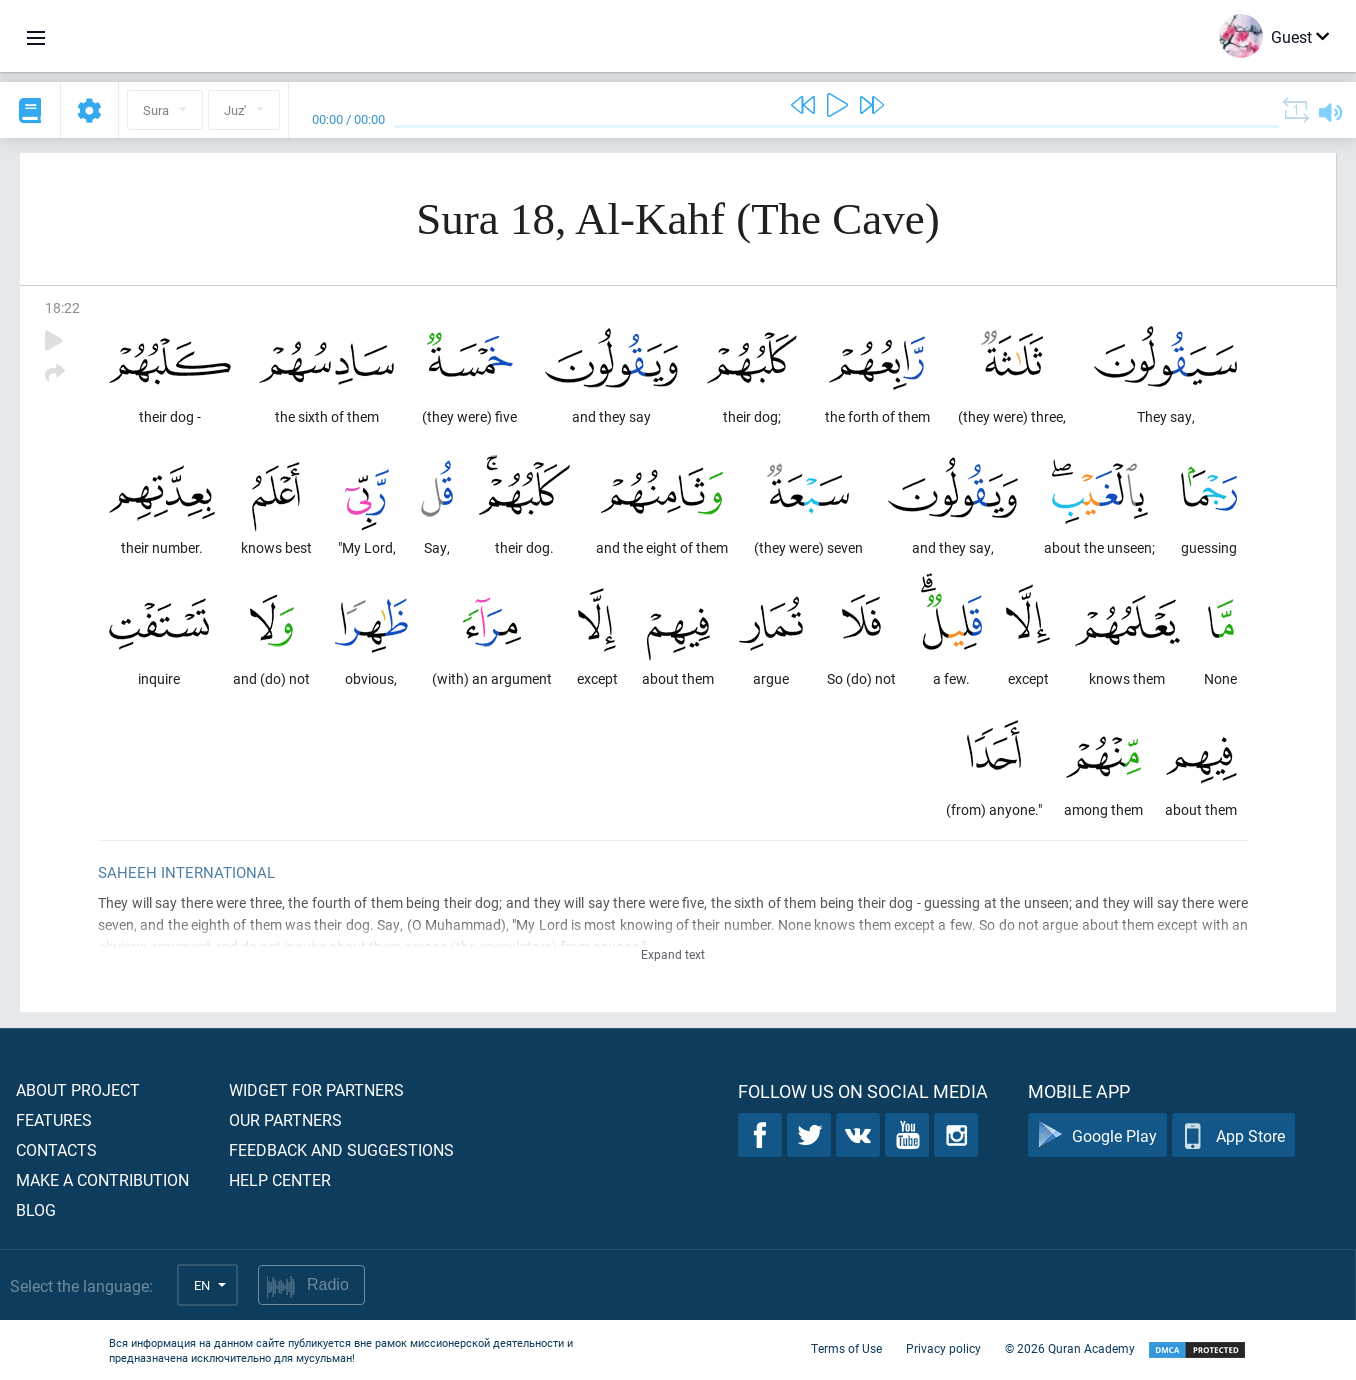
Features (54, 1119)
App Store (1233, 1135)
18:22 (62, 307)
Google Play (1097, 1135)
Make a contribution (102, 1179)
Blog (36, 1209)
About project (78, 1089)
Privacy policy (943, 1348)
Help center (280, 1179)
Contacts (56, 1149)
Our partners (285, 1119)
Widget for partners (316, 1089)
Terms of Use (846, 1348)
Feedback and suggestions (341, 1149)
